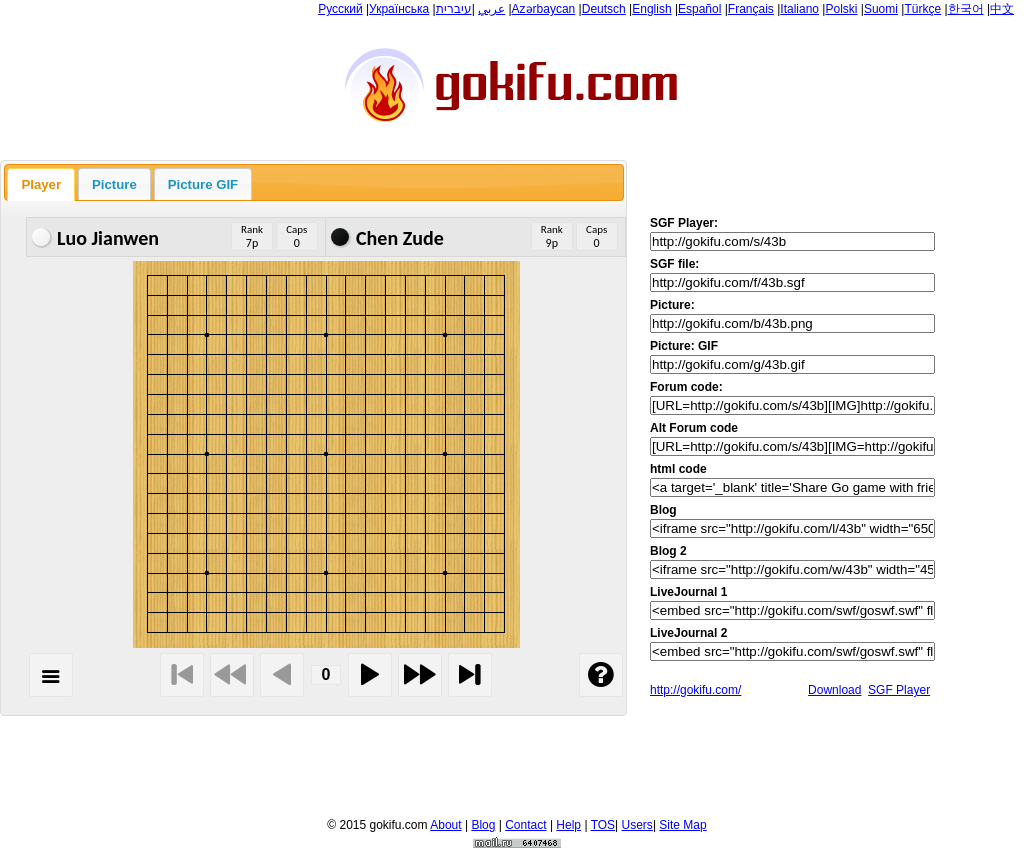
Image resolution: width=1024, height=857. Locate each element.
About (445, 825)
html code (678, 469)
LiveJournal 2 (688, 633)
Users (637, 825)
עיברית (454, 9)
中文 (1002, 9)
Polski (841, 9)
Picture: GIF (684, 346)
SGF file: (674, 264)
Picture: (672, 305)
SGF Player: (684, 223)
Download (834, 690)
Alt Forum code (694, 428)
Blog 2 (668, 551)
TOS (603, 825)
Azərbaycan (544, 9)
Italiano (799, 9)
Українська (399, 9)
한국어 (966, 9)
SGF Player (899, 690)
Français (751, 9)
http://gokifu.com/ (695, 690)
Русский (340, 9)
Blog (663, 510)
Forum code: (686, 387)
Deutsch (604, 9)
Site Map (682, 825)
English (651, 9)
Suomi (881, 9)
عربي (491, 9)
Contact (525, 825)
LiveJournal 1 (688, 592)
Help (568, 825)
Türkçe (922, 9)
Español (699, 9)
